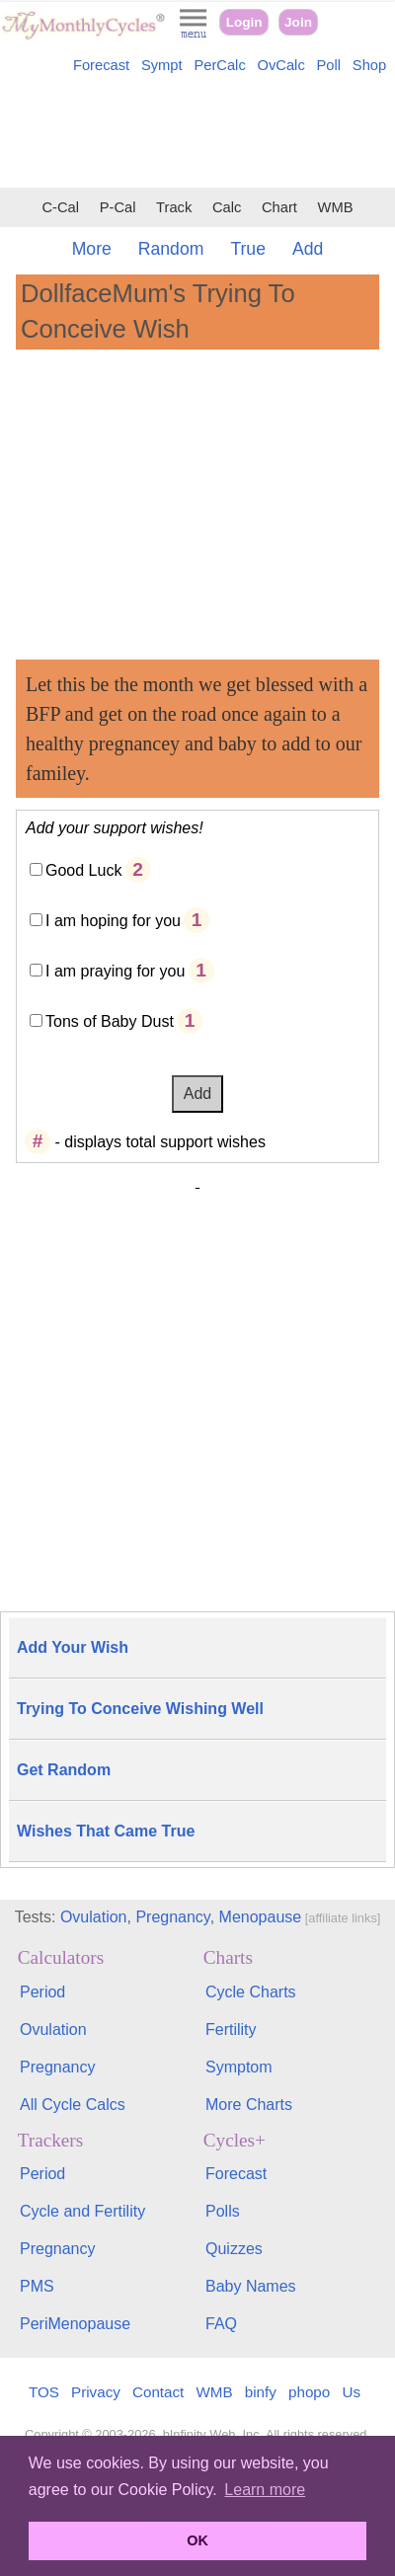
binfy (260, 2391)
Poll (329, 65)
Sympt (162, 65)
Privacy (95, 2391)
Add (307, 249)
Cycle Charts (250, 1992)
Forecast (101, 65)
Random (171, 249)
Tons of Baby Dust (109, 1021)
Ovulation (93, 1917)
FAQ (221, 2323)
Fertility (231, 2029)
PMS (37, 2286)
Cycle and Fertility (82, 2211)
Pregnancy (172, 1917)
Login (244, 22)
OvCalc (281, 65)
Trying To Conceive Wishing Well (140, 1708)
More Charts (248, 2104)
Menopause (260, 1917)
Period (42, 1992)
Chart (279, 207)
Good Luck (83, 870)
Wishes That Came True (106, 1831)
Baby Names (250, 2286)
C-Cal (60, 207)
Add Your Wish (72, 1647)
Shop (369, 65)
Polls (222, 2211)
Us (351, 2391)
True (248, 249)
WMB (336, 207)
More (92, 249)
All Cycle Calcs (72, 2104)
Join (298, 22)
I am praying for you (115, 971)
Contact (158, 2391)
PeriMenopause (75, 2323)
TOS (44, 2391)
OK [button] (197, 2540)
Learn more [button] (264, 2489)
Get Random (64, 1769)
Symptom (239, 2067)
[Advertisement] (197, 134)
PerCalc (219, 65)
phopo (309, 2391)
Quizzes (234, 2248)
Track (174, 207)
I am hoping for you (113, 920)
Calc (226, 207)
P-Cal (118, 207)
